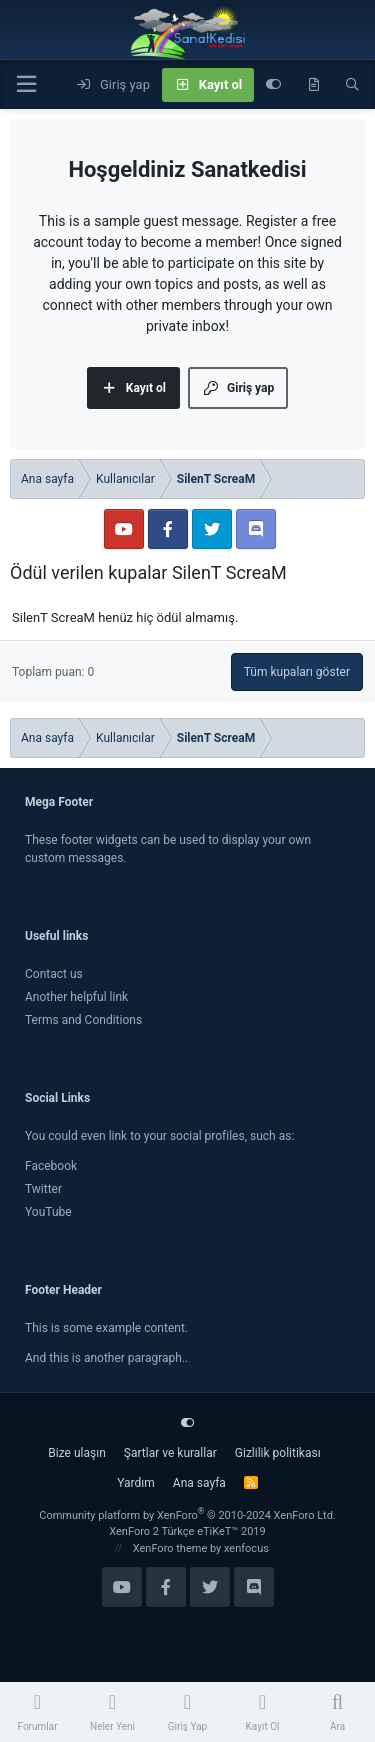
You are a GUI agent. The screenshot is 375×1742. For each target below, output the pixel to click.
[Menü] (26, 84)
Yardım (136, 1483)
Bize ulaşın (76, 1453)
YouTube (48, 1212)
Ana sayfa (199, 1483)
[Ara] (352, 85)
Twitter (43, 1189)
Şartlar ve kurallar (170, 1453)
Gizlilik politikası (278, 1453)
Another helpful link (76, 997)
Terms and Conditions (83, 1020)
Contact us (54, 974)
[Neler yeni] (313, 85)
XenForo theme (170, 1548)
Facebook (51, 1166)
